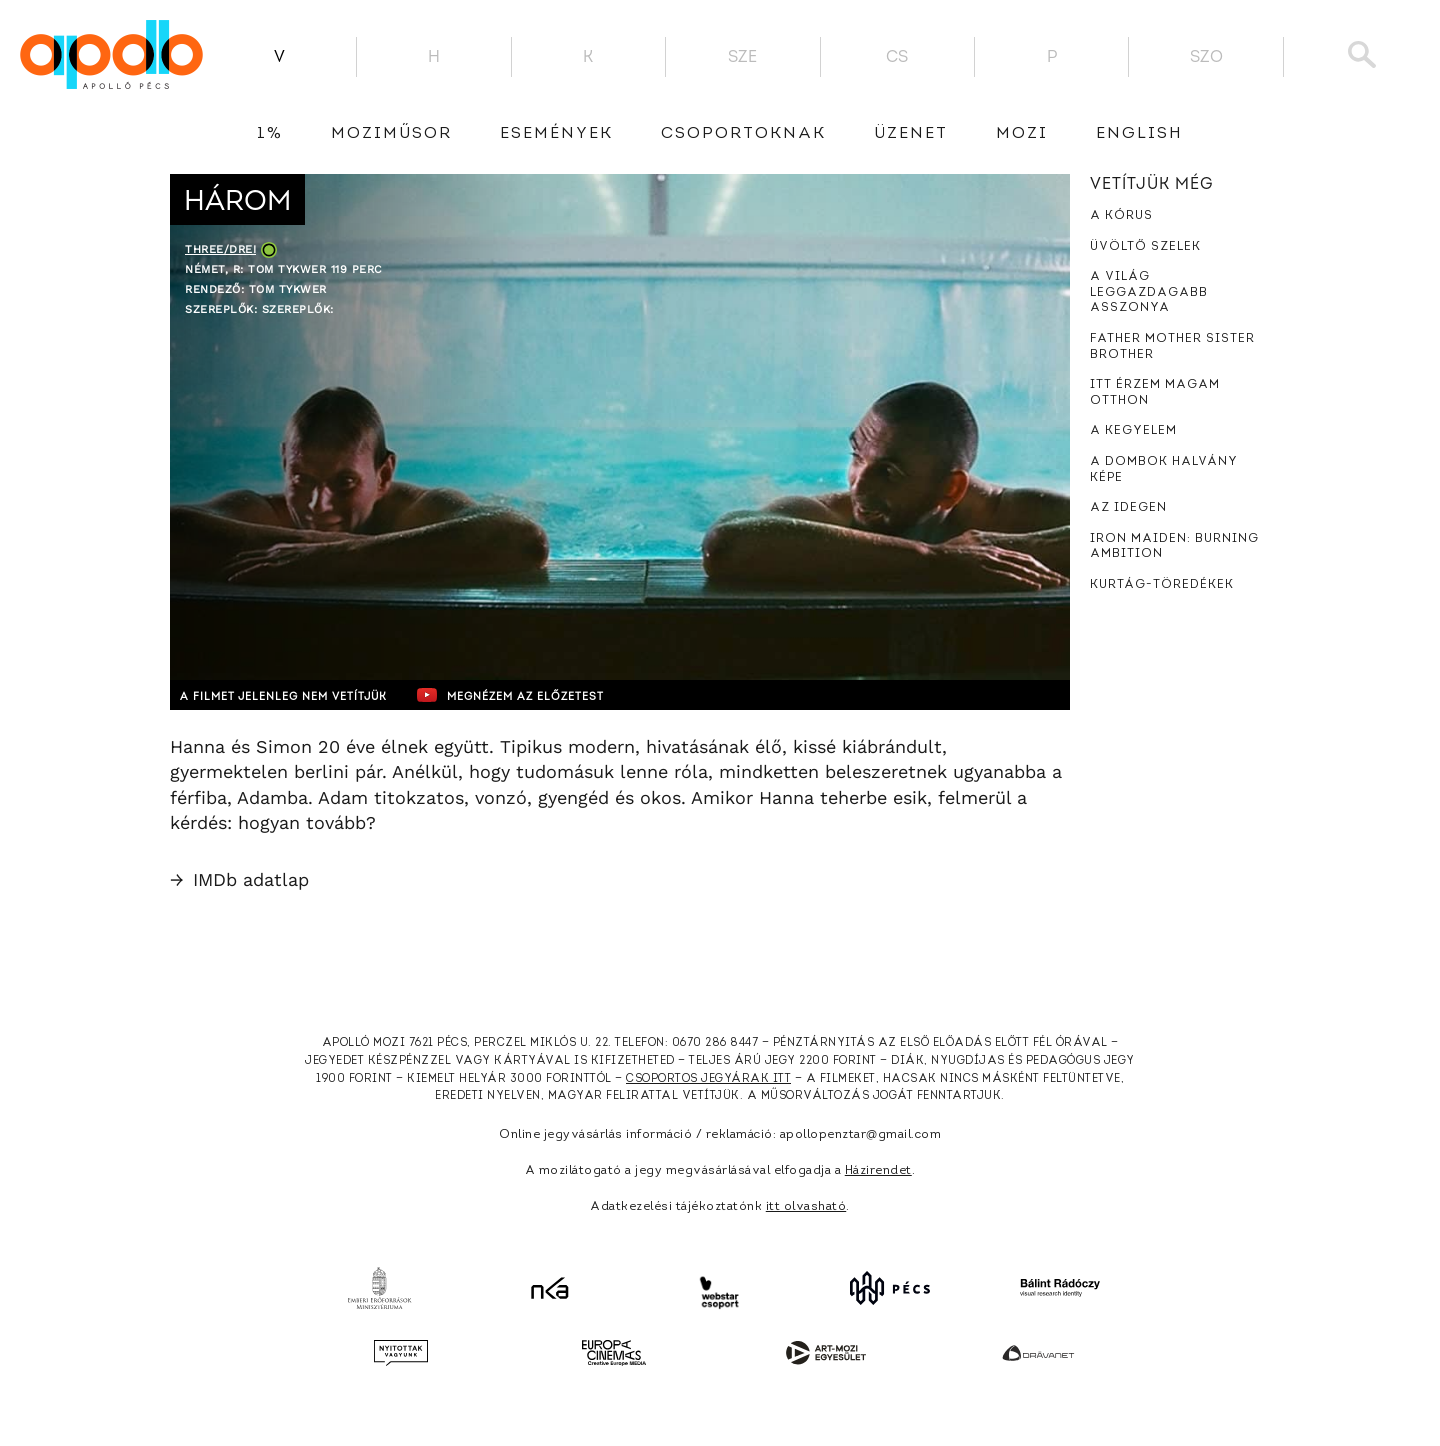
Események (556, 134)
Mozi (1022, 134)
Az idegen (1128, 508)
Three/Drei (220, 249)
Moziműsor (391, 134)
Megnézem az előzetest (559, 695)
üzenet (911, 134)
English (1139, 134)
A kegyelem (1133, 431)
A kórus (1121, 216)
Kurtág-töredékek (1162, 585)
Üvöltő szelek (1145, 247)
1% (270, 134)
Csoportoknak (743, 134)
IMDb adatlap (239, 879)
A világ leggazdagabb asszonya (1149, 292)
